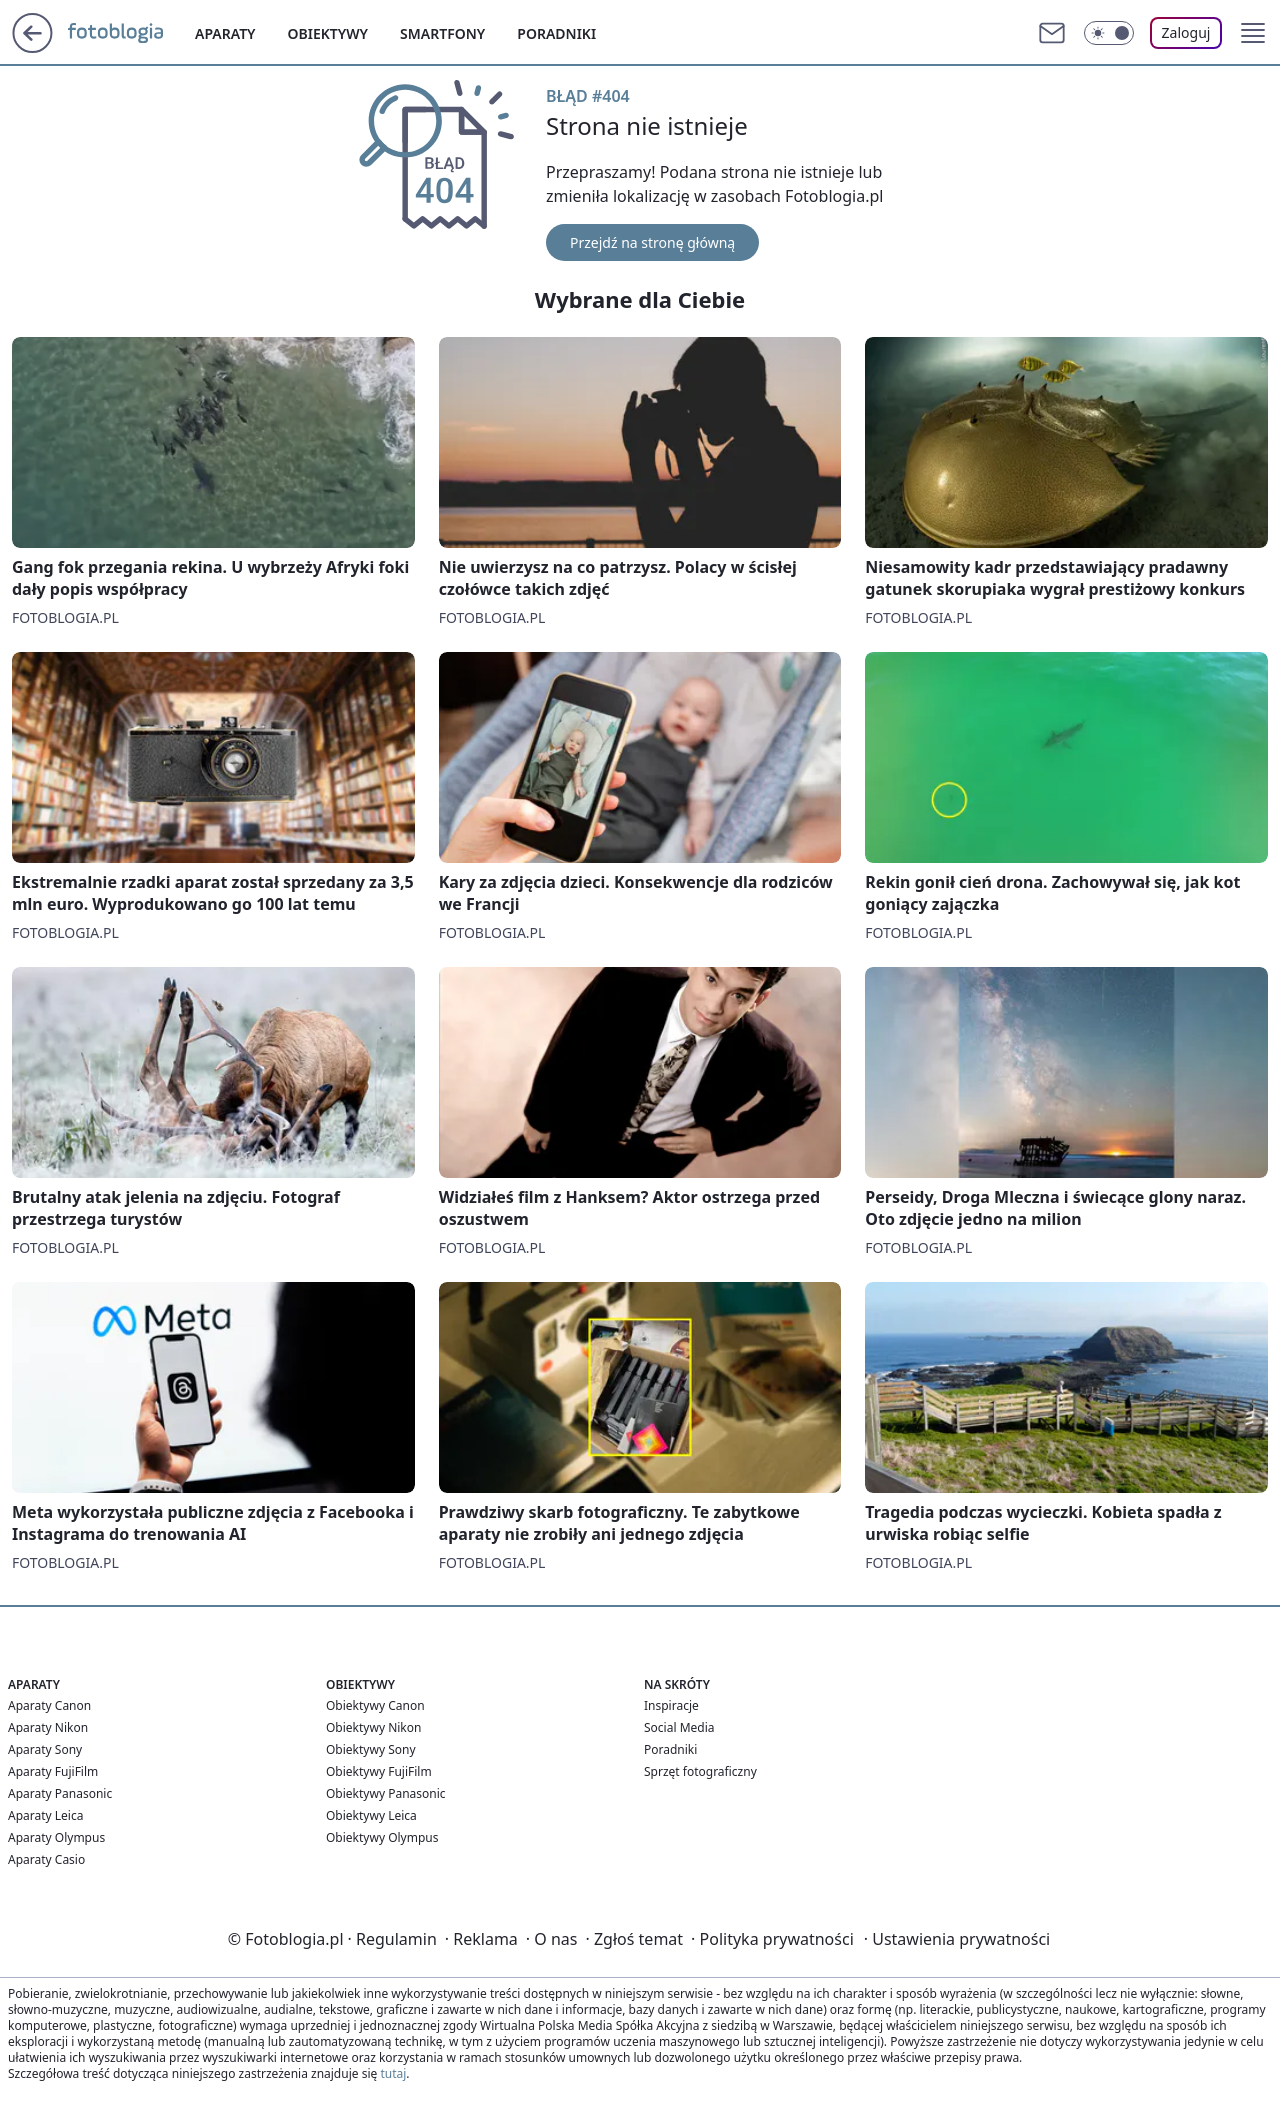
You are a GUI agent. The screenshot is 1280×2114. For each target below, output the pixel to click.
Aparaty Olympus (56, 1837)
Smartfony (442, 33)
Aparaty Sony (45, 1749)
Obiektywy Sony (371, 1749)
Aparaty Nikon (48, 1727)
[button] (1253, 33)
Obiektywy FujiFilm (379, 1771)
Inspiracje (671, 1705)
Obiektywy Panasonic (386, 1793)
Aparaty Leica (45, 1815)
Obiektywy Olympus (382, 1837)
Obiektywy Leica (371, 1815)
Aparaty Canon (49, 1705)
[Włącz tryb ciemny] (1109, 33)
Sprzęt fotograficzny (700, 1771)
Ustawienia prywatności (957, 1939)
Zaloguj (1186, 32)
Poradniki (556, 33)
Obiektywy (328, 33)
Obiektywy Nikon (373, 1727)
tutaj (393, 2073)
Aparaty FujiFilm (53, 1771)
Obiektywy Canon (375, 1705)
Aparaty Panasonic (60, 1793)
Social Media (679, 1727)
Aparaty (225, 33)
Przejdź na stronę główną (652, 242)
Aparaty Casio (46, 1859)
